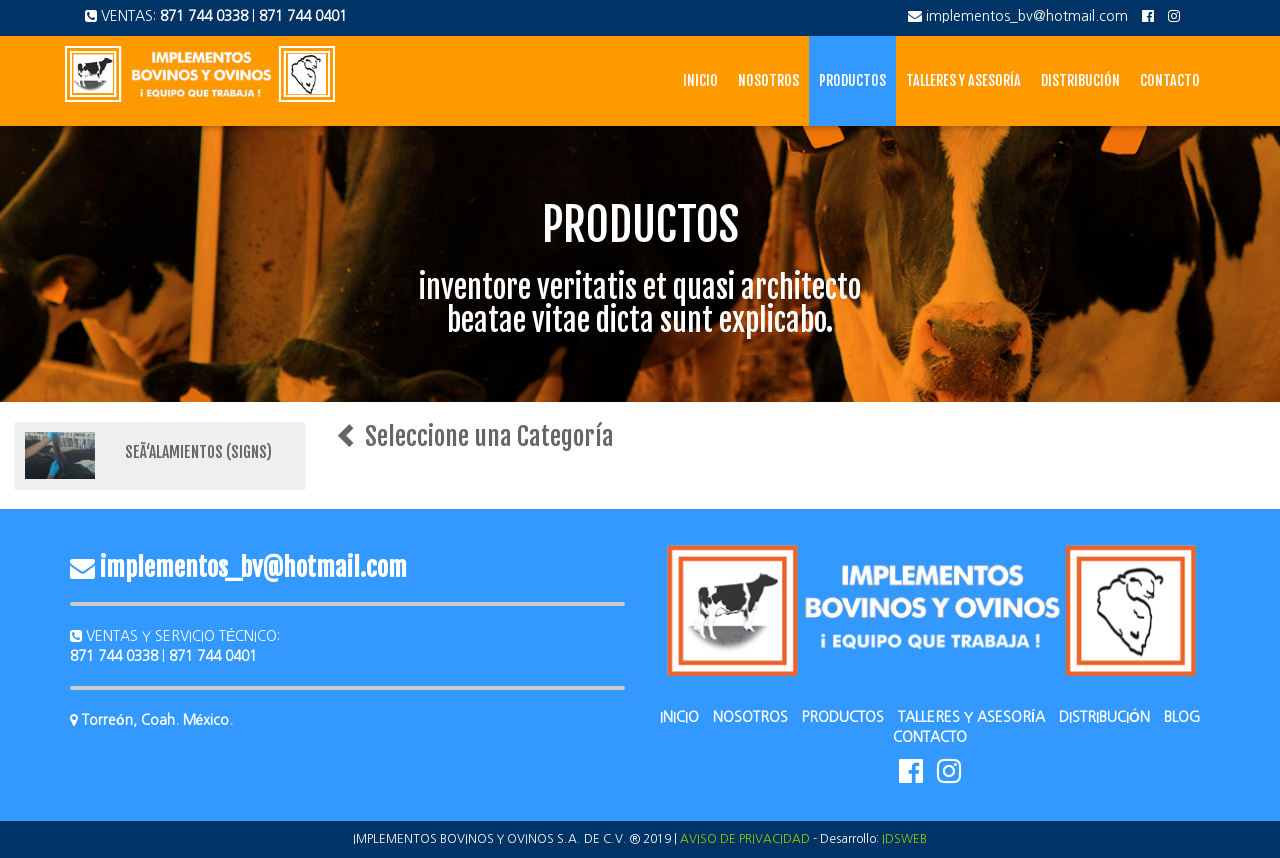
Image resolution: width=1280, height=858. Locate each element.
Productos (852, 80)
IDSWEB (904, 839)
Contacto (1170, 80)
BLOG (1182, 717)
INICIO (679, 717)
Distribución (1080, 80)
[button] (160, 455)
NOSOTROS (750, 717)
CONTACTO (930, 737)
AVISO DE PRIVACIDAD (745, 839)
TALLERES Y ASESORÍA (971, 717)
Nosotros (768, 80)
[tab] (160, 455)
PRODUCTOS (843, 717)
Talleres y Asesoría (963, 80)
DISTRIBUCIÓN (1104, 717)
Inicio (700, 80)
